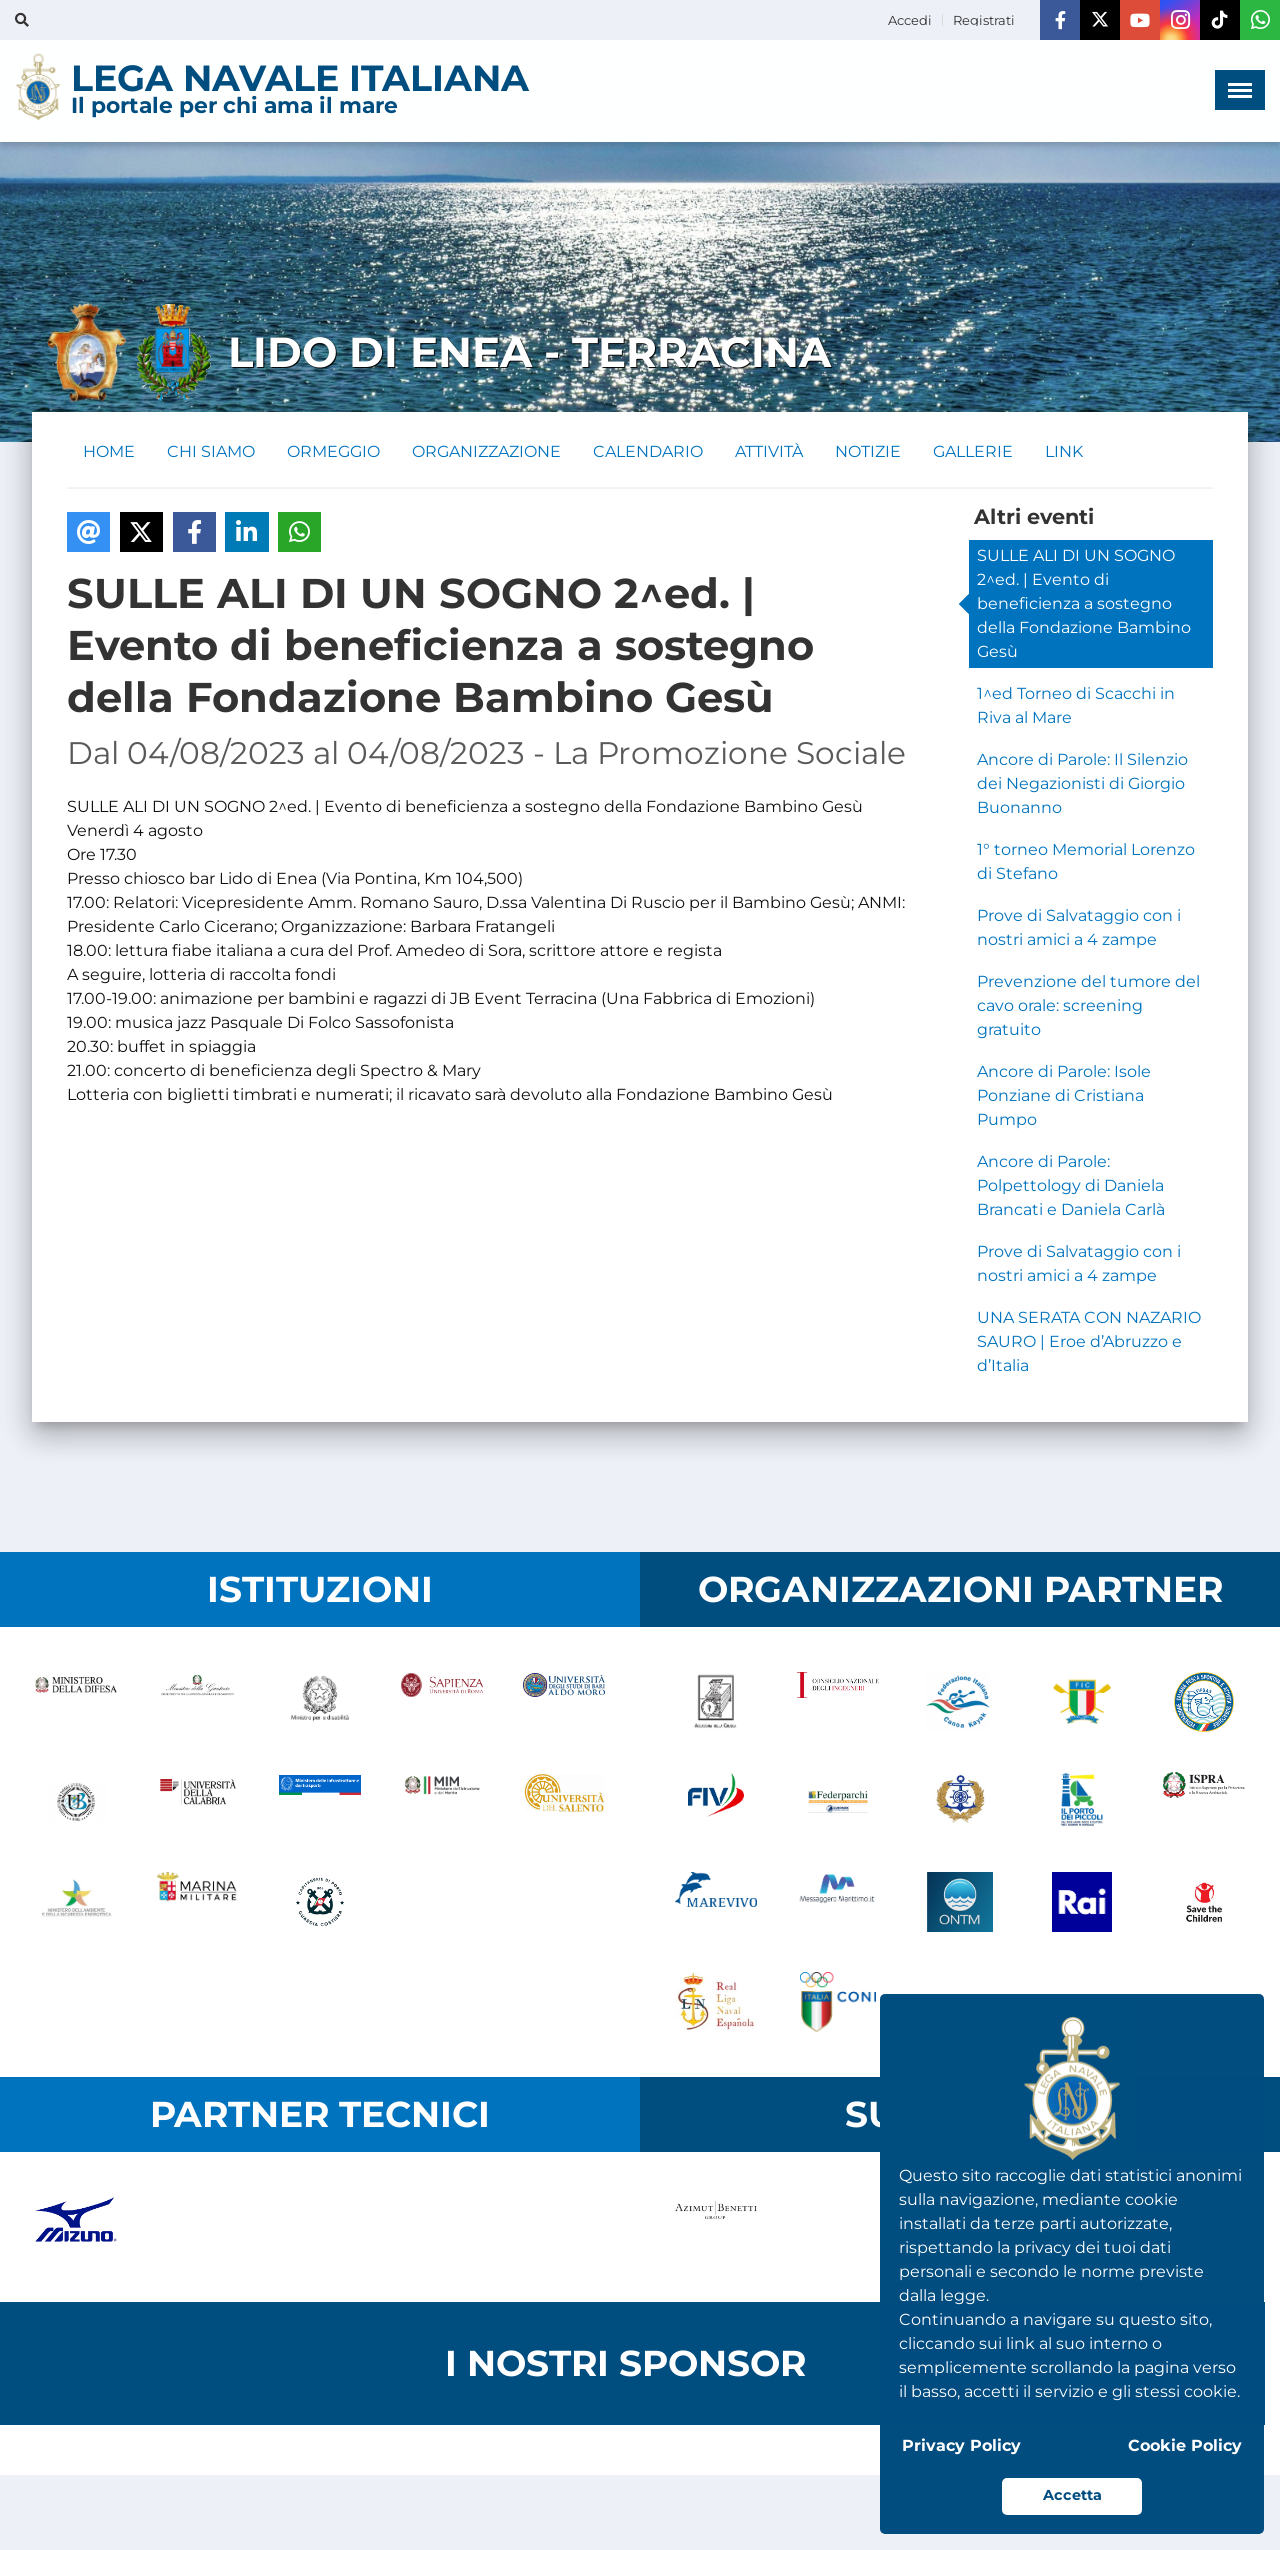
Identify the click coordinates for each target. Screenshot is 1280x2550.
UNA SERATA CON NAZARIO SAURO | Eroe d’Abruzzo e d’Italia (1089, 1341)
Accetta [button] (1072, 2495)
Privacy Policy (961, 2445)
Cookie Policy (1185, 2445)
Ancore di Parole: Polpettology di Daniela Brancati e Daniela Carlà (1071, 1185)
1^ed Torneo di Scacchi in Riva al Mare (1076, 705)
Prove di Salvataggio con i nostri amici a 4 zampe (1079, 927)
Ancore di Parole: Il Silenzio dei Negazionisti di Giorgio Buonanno (1082, 783)
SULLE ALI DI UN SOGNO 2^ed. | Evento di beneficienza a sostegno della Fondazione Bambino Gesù (1084, 603)
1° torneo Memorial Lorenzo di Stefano (1086, 861)
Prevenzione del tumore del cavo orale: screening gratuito (1088, 1005)
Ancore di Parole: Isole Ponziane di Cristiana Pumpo (1064, 1095)
